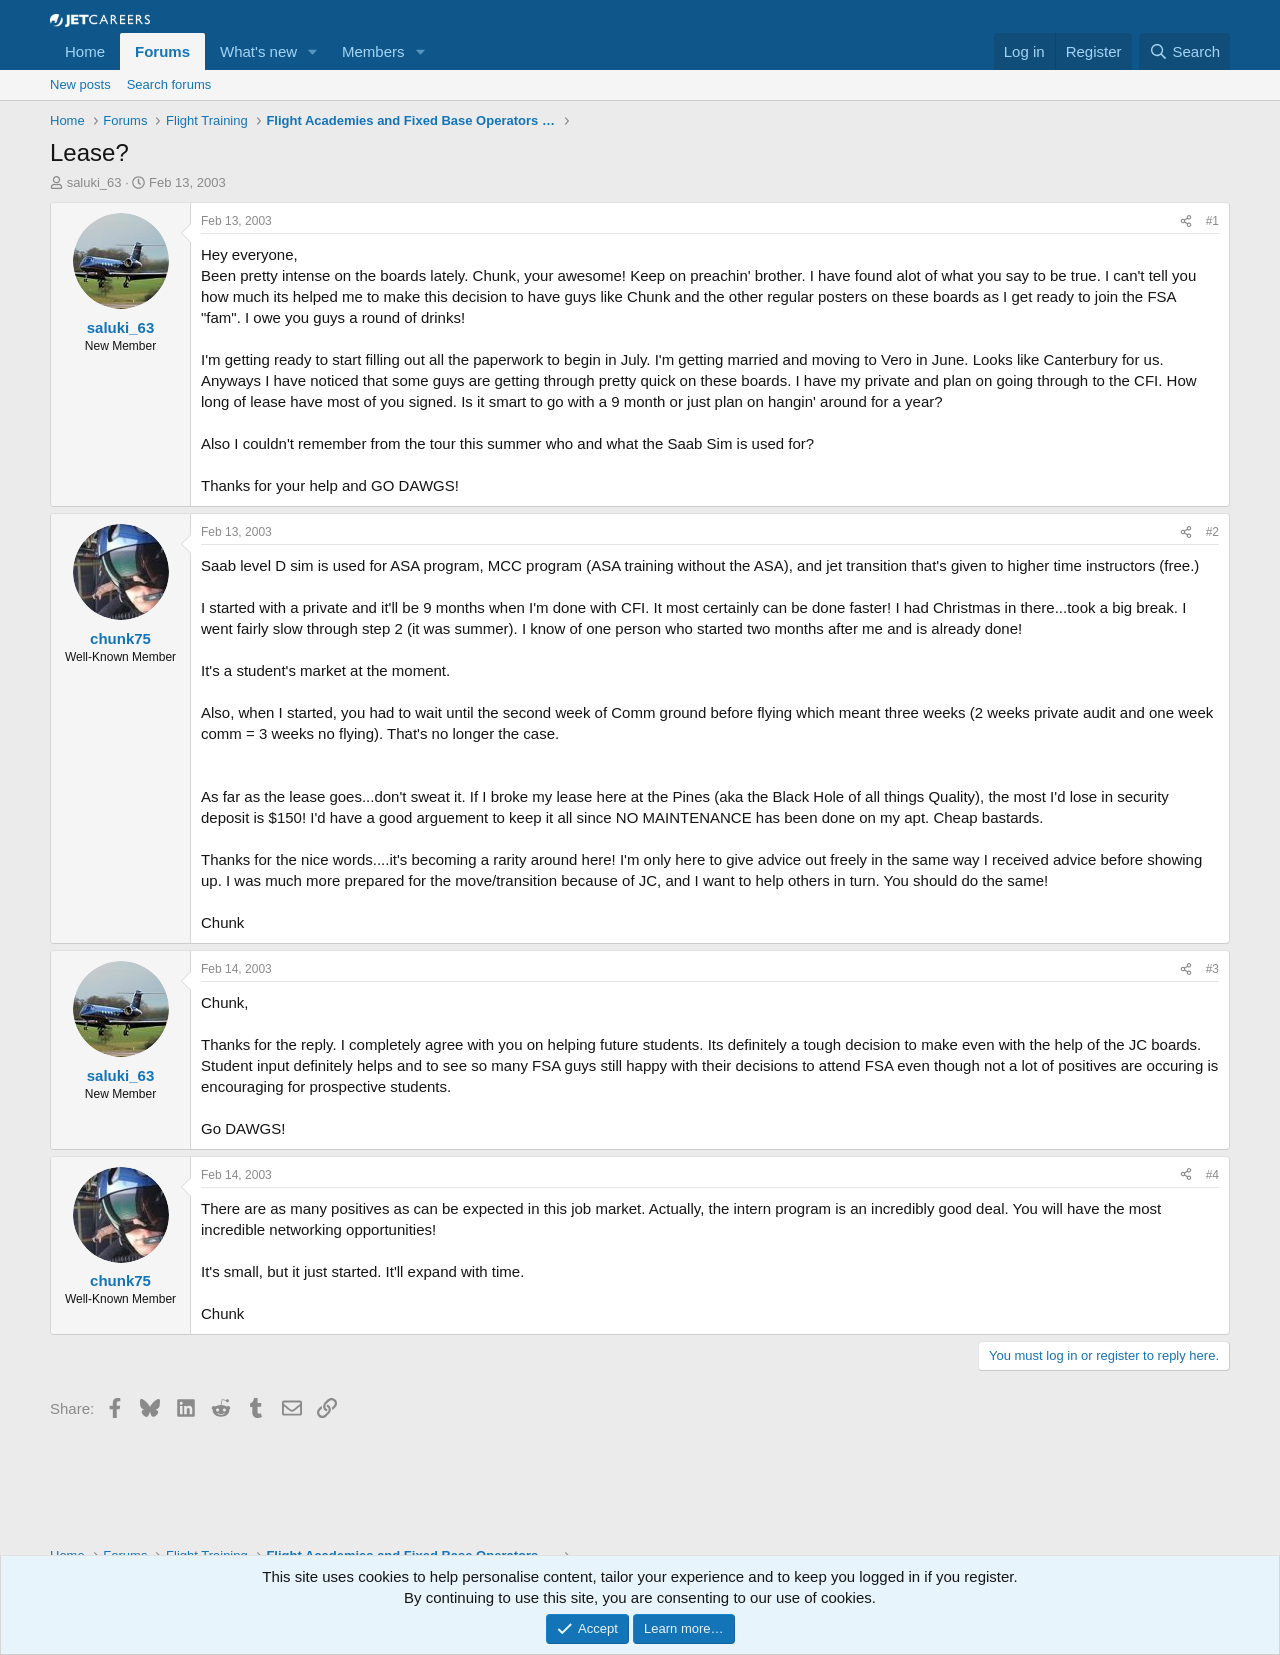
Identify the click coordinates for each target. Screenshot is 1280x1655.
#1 (1212, 221)
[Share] (1186, 221)
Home (85, 51)
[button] (313, 51)
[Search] (1184, 51)
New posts (80, 84)
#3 (1212, 969)
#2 (1212, 532)
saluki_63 (94, 182)
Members (373, 51)
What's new (258, 51)
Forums (162, 51)
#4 (1212, 1175)
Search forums (169, 84)
